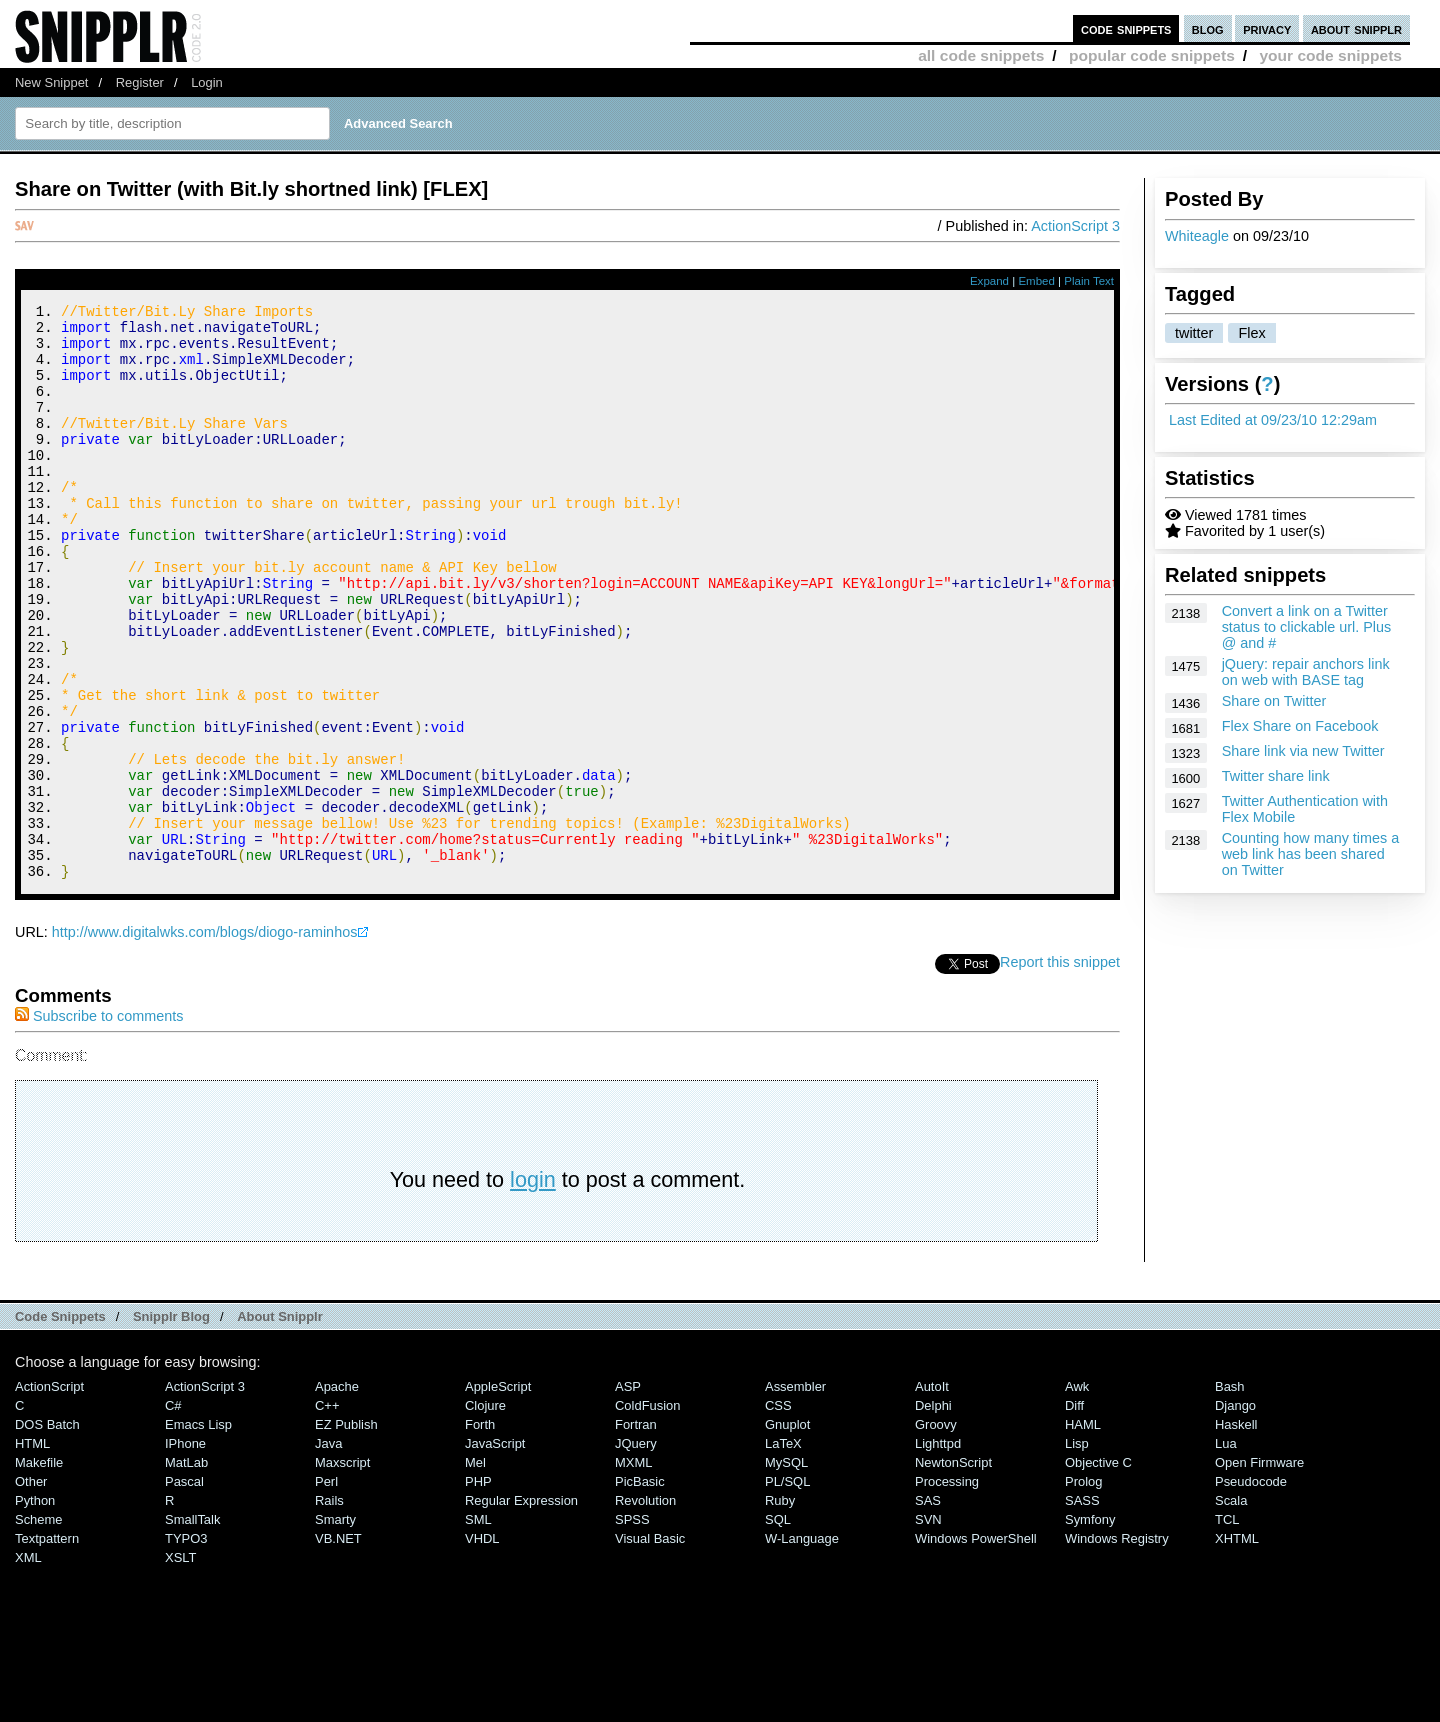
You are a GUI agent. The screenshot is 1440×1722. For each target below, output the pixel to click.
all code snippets (981, 55)
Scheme (39, 1627)
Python (35, 1608)
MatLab (186, 1570)
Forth (480, 1532)
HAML (1083, 1532)
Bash (1230, 1494)
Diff (1074, 1513)
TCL (1227, 1627)
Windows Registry (1117, 1646)
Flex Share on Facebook (1300, 726)
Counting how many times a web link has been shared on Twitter (1311, 854)
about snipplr (1356, 28)
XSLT (180, 1665)
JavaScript (495, 1551)
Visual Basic (650, 1646)
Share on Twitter (1274, 701)
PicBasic (640, 1589)
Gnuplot (787, 1532)
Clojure (485, 1513)
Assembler (795, 1494)
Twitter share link (1276, 776)
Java (328, 1551)
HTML (32, 1551)
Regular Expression (521, 1608)
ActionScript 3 (1075, 226)
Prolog (1083, 1589)
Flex (1251, 333)
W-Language (802, 1646)
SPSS (632, 1627)
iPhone (185, 1551)
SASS (1082, 1608)
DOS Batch (47, 1532)
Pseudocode (1251, 1589)
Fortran (636, 1532)
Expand (989, 281)
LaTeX (783, 1551)
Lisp (1077, 1551)
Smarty (335, 1627)
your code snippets (1330, 55)
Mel (475, 1570)
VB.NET (338, 1646)
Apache (337, 1494)
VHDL (482, 1646)
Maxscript (342, 1570)
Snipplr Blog (171, 1424)
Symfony (1090, 1627)
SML (478, 1627)
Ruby (780, 1608)
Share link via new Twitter (1303, 751)
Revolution (645, 1608)
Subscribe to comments (99, 1124)
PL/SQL (787, 1589)
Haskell (1236, 1532)
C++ (327, 1513)
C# (173, 1513)
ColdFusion (648, 1513)
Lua (1226, 1551)
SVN (928, 1627)
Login (207, 82)
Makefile (39, 1570)
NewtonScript (953, 1570)
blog (1208, 28)
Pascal (184, 1589)
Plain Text (1089, 281)
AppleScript (498, 1494)
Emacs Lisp (198, 1532)
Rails (329, 1608)
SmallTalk (192, 1627)
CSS (778, 1513)
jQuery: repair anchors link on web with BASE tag (1306, 672)
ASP (628, 1494)
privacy (1267, 28)
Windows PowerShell (976, 1646)
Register (140, 82)
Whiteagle (1197, 236)
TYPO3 (186, 1646)
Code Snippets (60, 1424)
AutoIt (932, 1494)
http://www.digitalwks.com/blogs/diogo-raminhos (205, 1040)
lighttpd (938, 1551)
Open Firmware (1259, 1570)
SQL (778, 1627)
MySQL (786, 1570)
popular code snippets (1152, 55)
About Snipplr (280, 1424)
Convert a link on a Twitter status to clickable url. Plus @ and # (1307, 627)
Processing (947, 1589)
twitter (1194, 333)
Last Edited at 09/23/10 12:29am (1273, 420)
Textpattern (47, 1646)
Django (1235, 1513)
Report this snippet (1060, 1070)
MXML (633, 1570)
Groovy (936, 1532)
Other (31, 1589)
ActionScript (49, 1494)
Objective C (1098, 1570)
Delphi (933, 1513)
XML (28, 1665)
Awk (1077, 1494)
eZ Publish (346, 1532)
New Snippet (51, 82)
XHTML (1237, 1646)
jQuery (636, 1551)
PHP (478, 1589)
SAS (928, 1608)
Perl (326, 1589)
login (533, 1287)
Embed (1036, 281)
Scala (1231, 1608)
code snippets (1126, 28)
